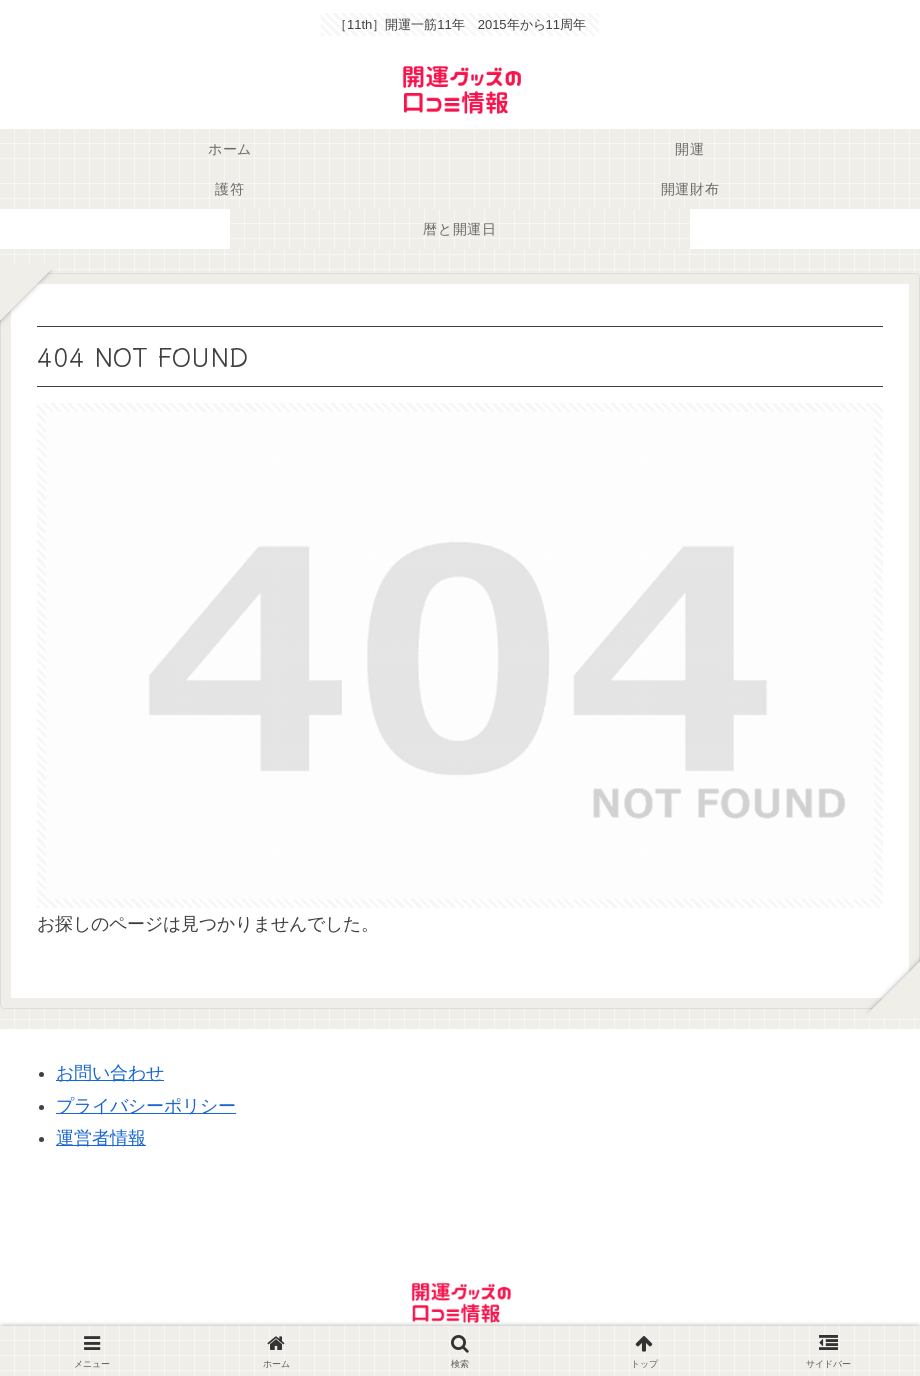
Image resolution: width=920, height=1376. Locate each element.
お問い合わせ (110, 1073)
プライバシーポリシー (146, 1106)
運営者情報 (101, 1138)
